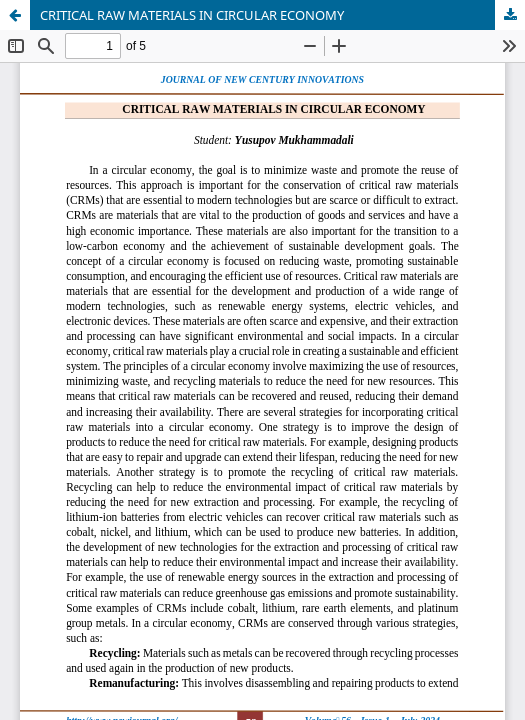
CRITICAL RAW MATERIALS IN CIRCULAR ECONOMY (192, 15)
